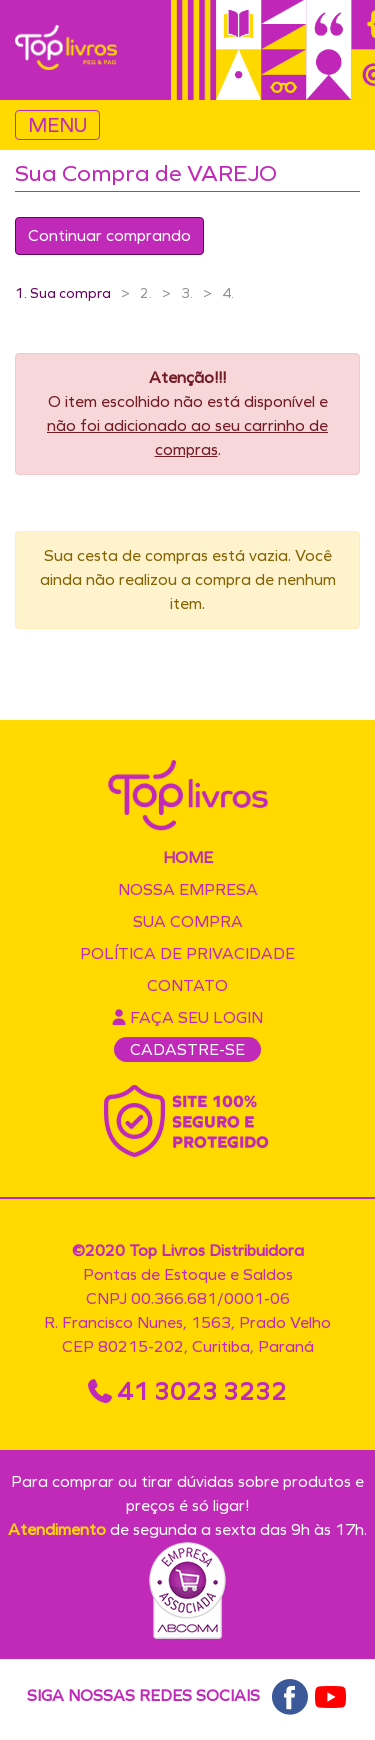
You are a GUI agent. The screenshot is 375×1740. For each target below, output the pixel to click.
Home (188, 857)
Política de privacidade (187, 953)
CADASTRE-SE (187, 1049)
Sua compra (188, 921)
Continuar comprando (109, 235)
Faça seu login (187, 1017)
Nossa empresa (188, 889)
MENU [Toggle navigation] (57, 125)
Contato (187, 985)
